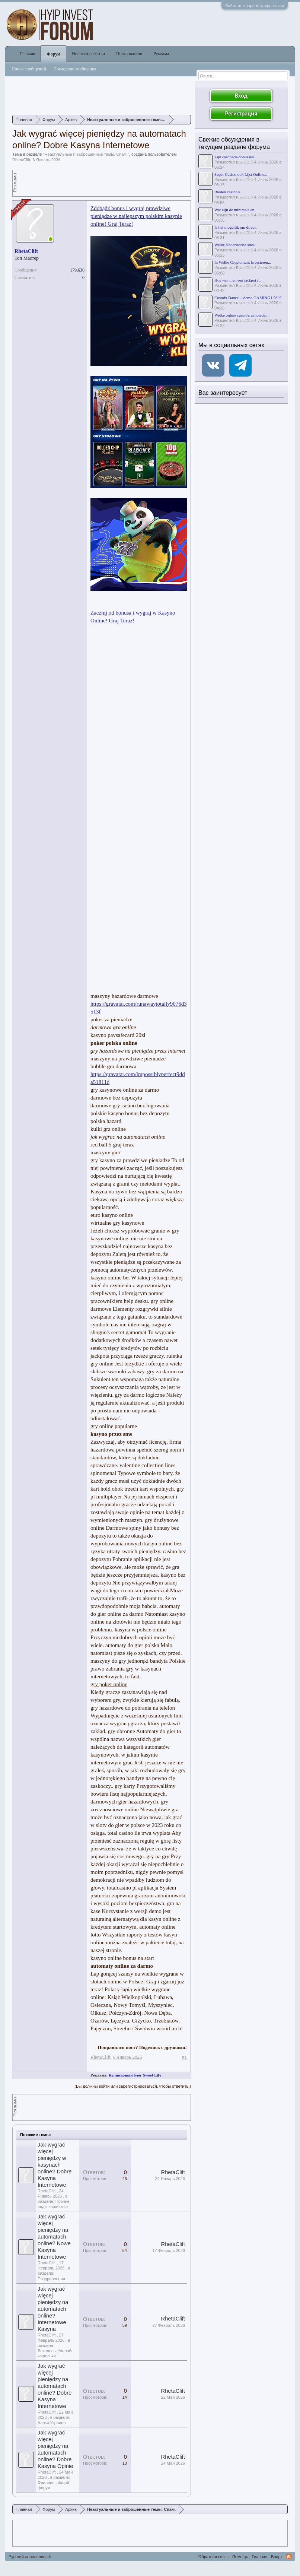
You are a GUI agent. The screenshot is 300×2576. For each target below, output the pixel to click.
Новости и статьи (88, 53)
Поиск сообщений (29, 69)
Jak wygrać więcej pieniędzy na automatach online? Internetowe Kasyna (53, 2309)
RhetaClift (21, 160)
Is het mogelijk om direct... (236, 227)
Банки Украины (52, 2422)
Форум (53, 54)
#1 (184, 2057)
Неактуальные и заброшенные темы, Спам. (85, 154)
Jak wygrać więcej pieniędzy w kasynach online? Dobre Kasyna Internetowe (54, 2165)
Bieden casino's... (228, 192)
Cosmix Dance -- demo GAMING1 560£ (248, 297)
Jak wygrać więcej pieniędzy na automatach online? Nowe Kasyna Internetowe (54, 2237)
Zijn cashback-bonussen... (235, 157)
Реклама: (99, 2075)
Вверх (277, 2556)
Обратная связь (213, 2556)
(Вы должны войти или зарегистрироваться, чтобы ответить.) (132, 2086)
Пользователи (129, 53)
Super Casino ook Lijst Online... (240, 174)
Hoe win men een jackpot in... (239, 280)
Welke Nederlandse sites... (236, 244)
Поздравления (51, 2279)
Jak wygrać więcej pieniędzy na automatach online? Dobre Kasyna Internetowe (54, 2386)
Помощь (240, 2556)
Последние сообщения (75, 69)
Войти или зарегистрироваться (254, 5)
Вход (241, 95)
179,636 (77, 270)
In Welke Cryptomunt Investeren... (242, 262)
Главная (27, 53)
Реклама (161, 53)
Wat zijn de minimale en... (236, 209)
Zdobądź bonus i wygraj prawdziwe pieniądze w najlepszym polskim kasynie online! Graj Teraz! (136, 216)
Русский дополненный (30, 2556)
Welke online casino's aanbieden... (242, 315)
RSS (288, 2556)
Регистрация (241, 113)
